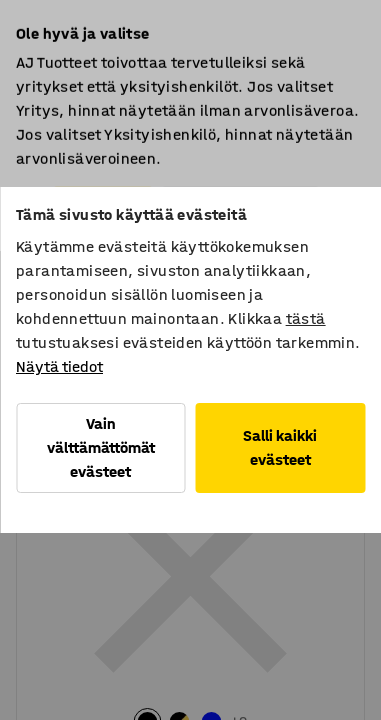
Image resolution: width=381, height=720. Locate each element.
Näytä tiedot (59, 366)
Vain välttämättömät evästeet (101, 447)
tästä (306, 318)
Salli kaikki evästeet (280, 447)
